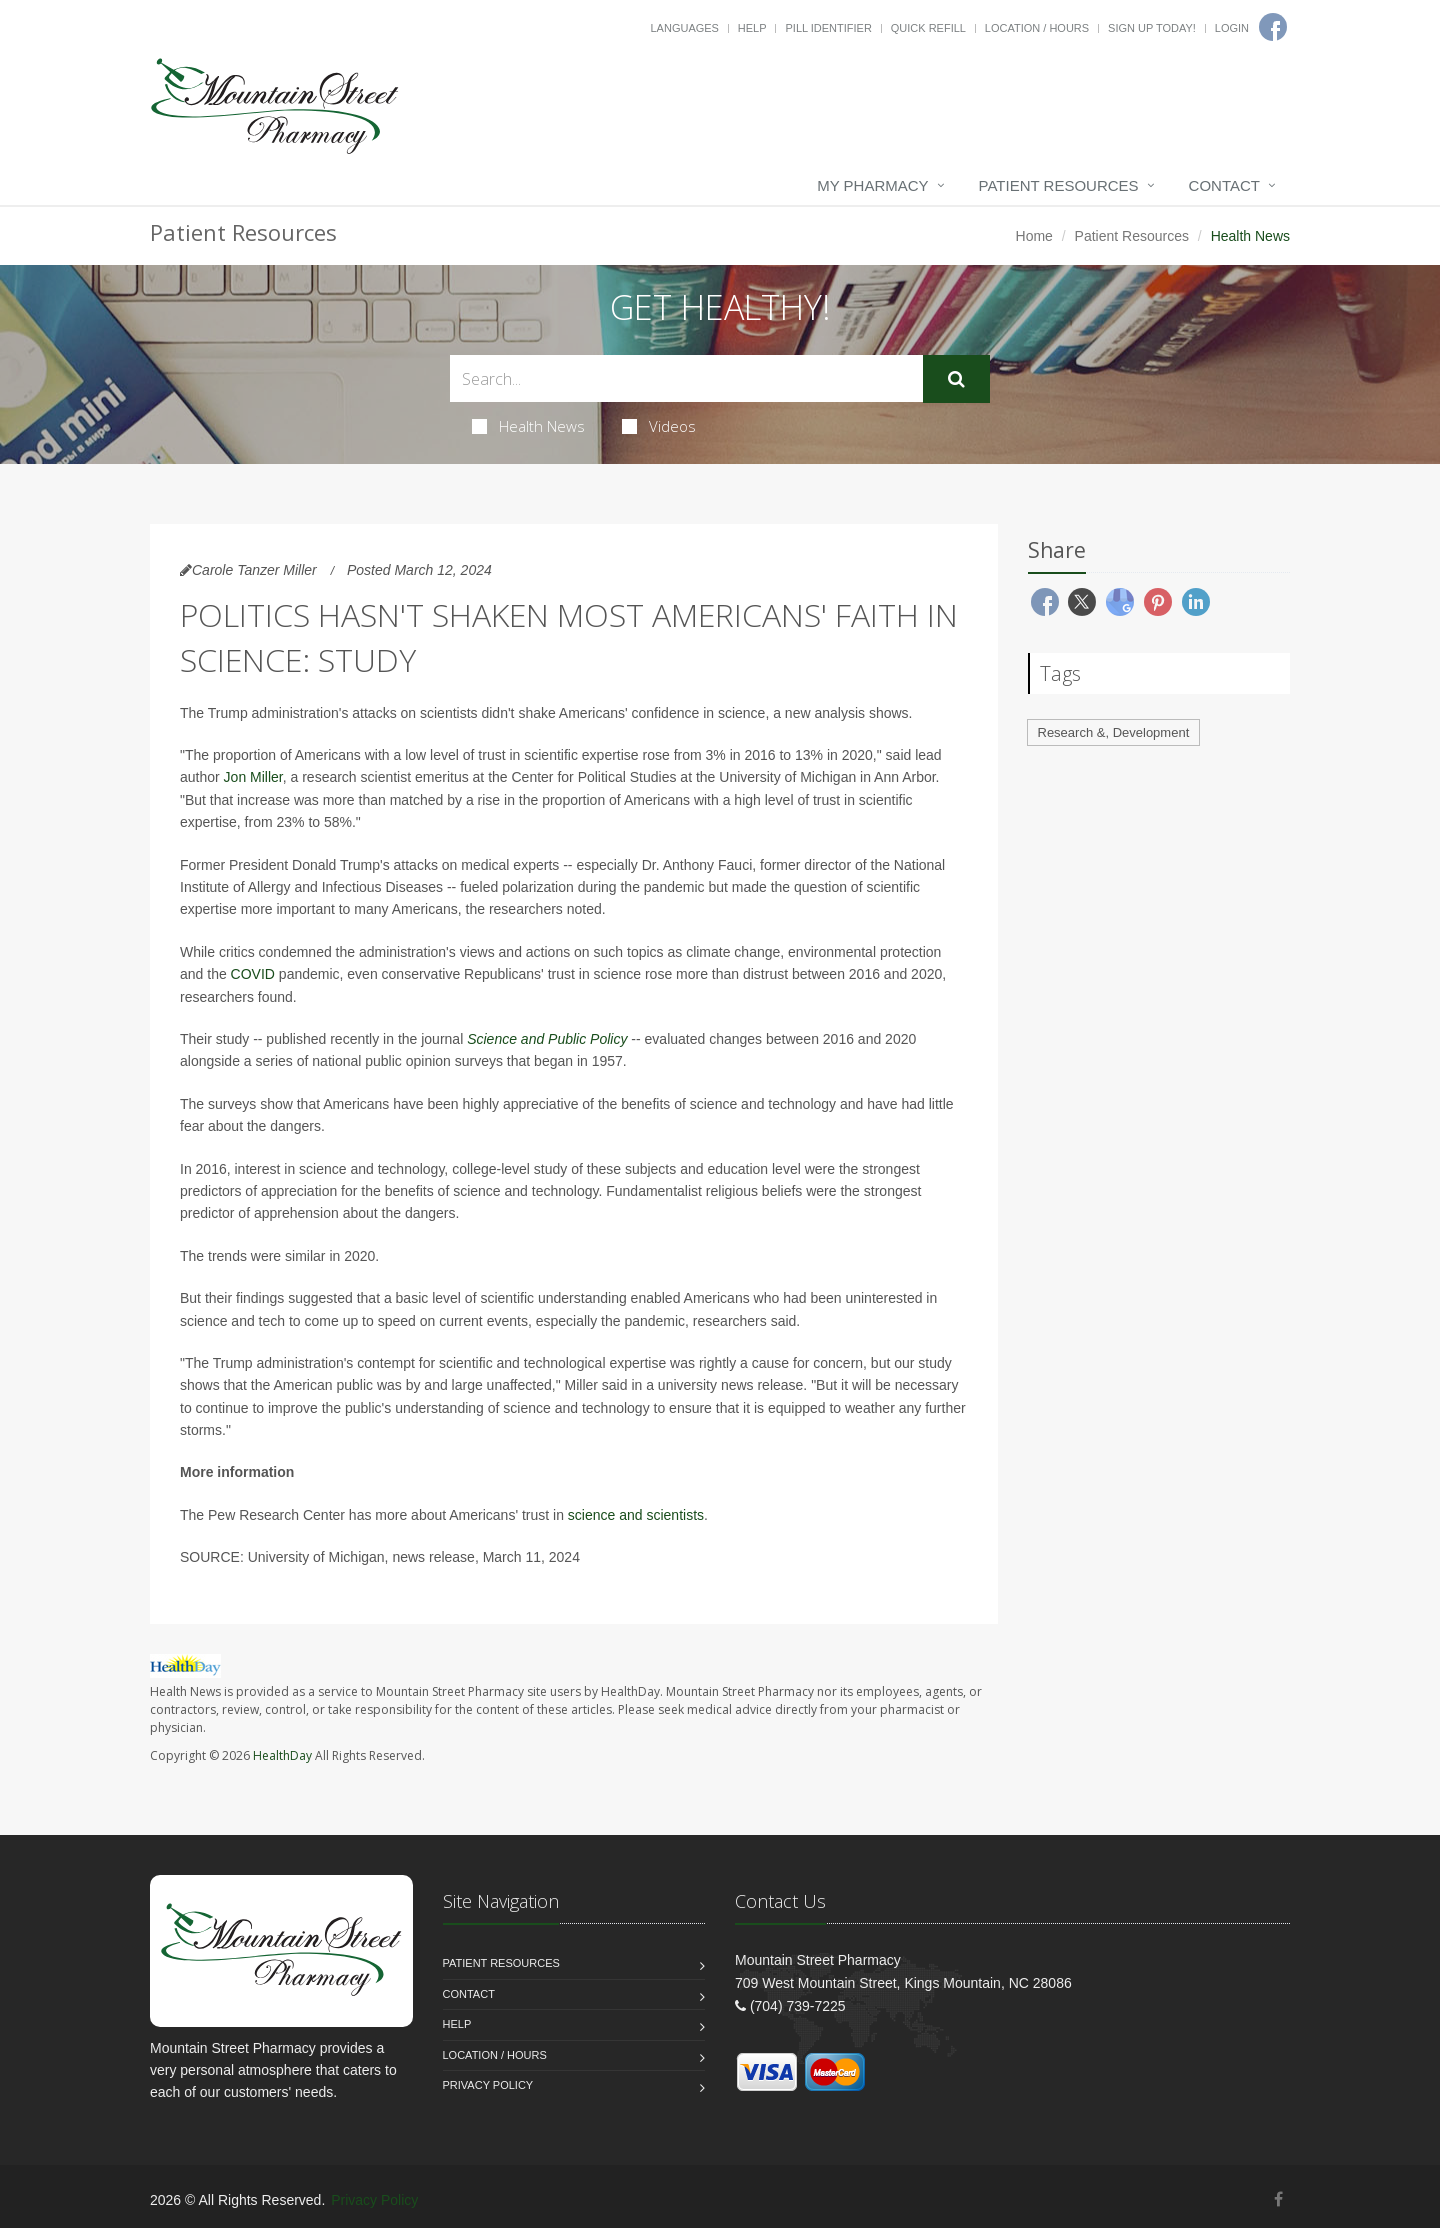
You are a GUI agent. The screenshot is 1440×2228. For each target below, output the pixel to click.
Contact (1224, 185)
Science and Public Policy (547, 1039)
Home (1034, 236)
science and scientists (636, 1515)
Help (752, 28)
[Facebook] (1278, 2199)
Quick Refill (928, 28)
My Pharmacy (872, 185)
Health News (528, 426)
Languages (684, 28)
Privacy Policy (488, 2085)
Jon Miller (253, 777)
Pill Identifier (828, 28)
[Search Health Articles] (686, 378)
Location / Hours (1037, 28)
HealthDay (282, 1755)
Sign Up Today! (1152, 28)
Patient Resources (1059, 185)
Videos (659, 426)
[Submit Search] (956, 379)
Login (1232, 28)
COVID (253, 974)
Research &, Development (1114, 732)
